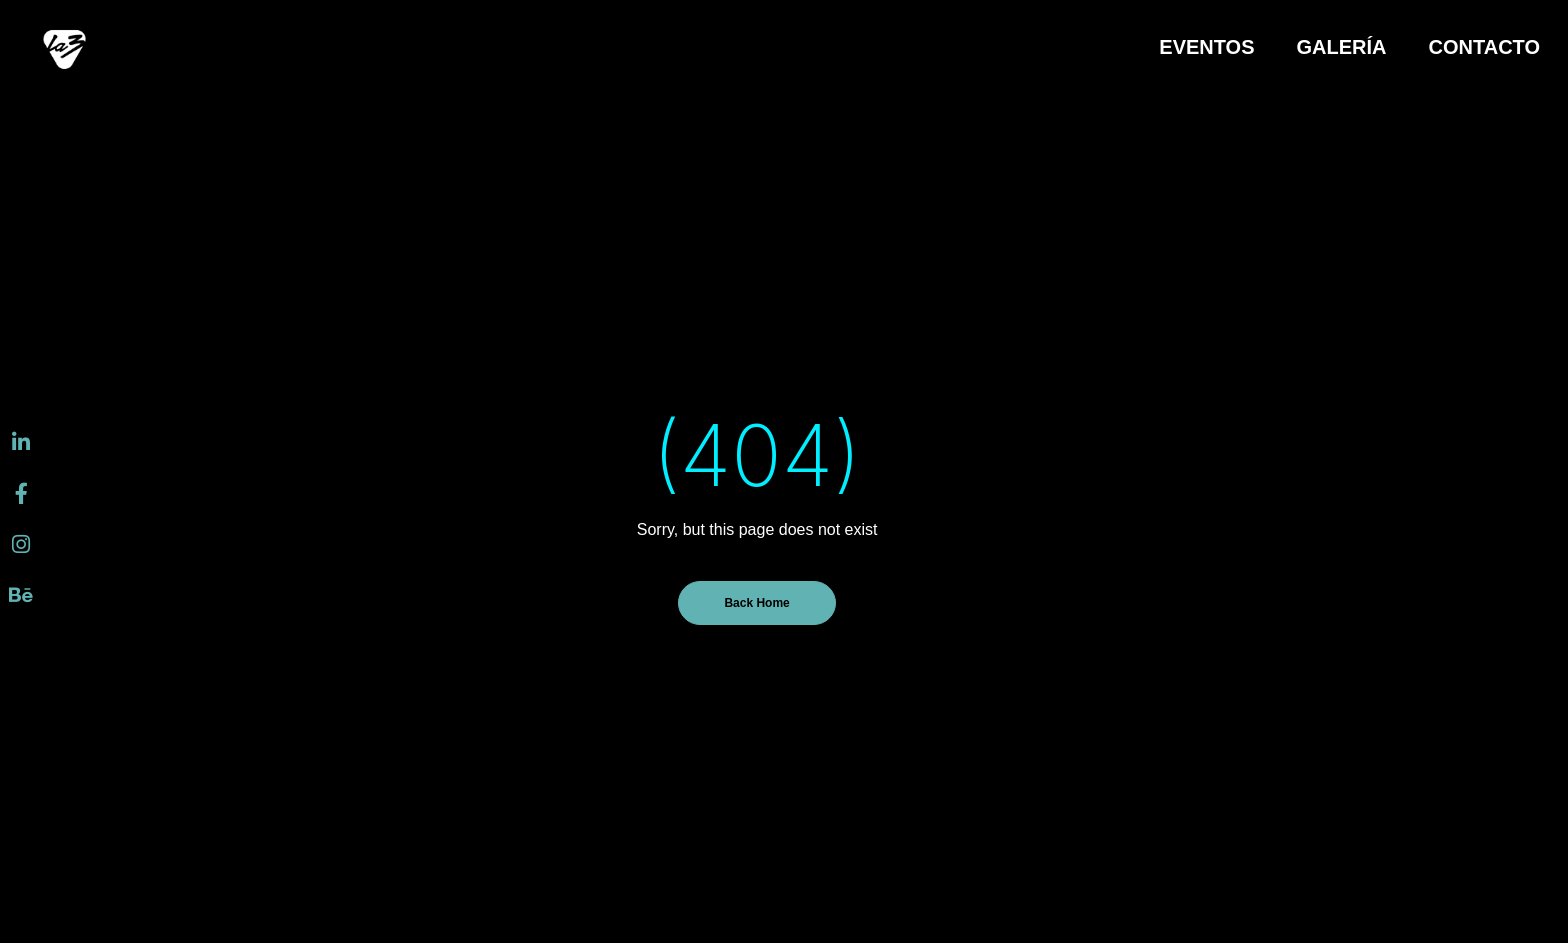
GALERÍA (1342, 47)
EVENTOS (1206, 47)
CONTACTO (1484, 47)
